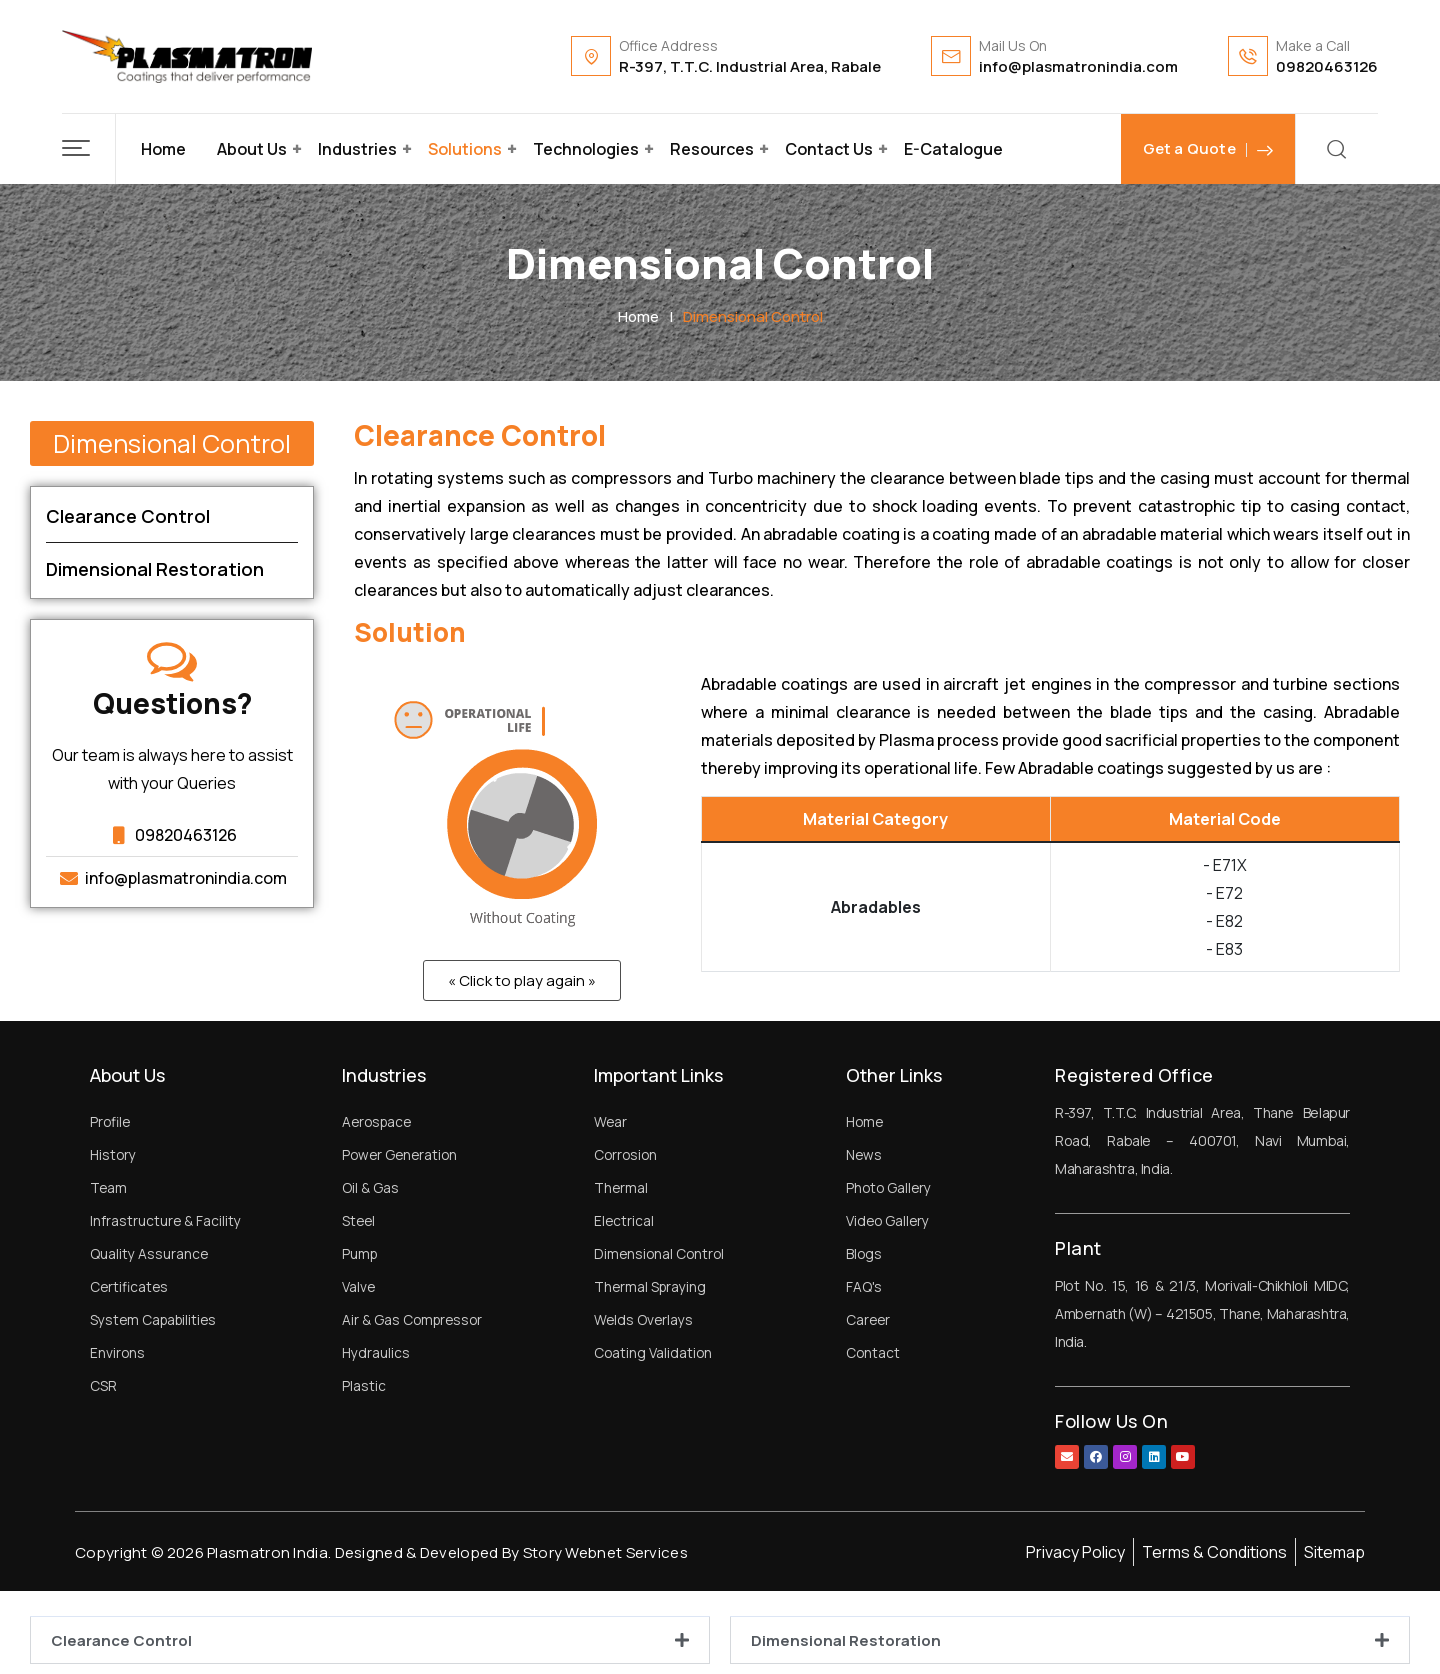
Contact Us (829, 149)
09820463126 (1327, 66)
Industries (357, 149)
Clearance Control (121, 1640)
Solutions (465, 149)
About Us (252, 149)
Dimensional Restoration (846, 1640)
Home (163, 149)
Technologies (586, 149)
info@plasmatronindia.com (1078, 66)
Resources (712, 149)
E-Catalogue (953, 149)
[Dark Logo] (187, 56)
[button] (89, 149)
